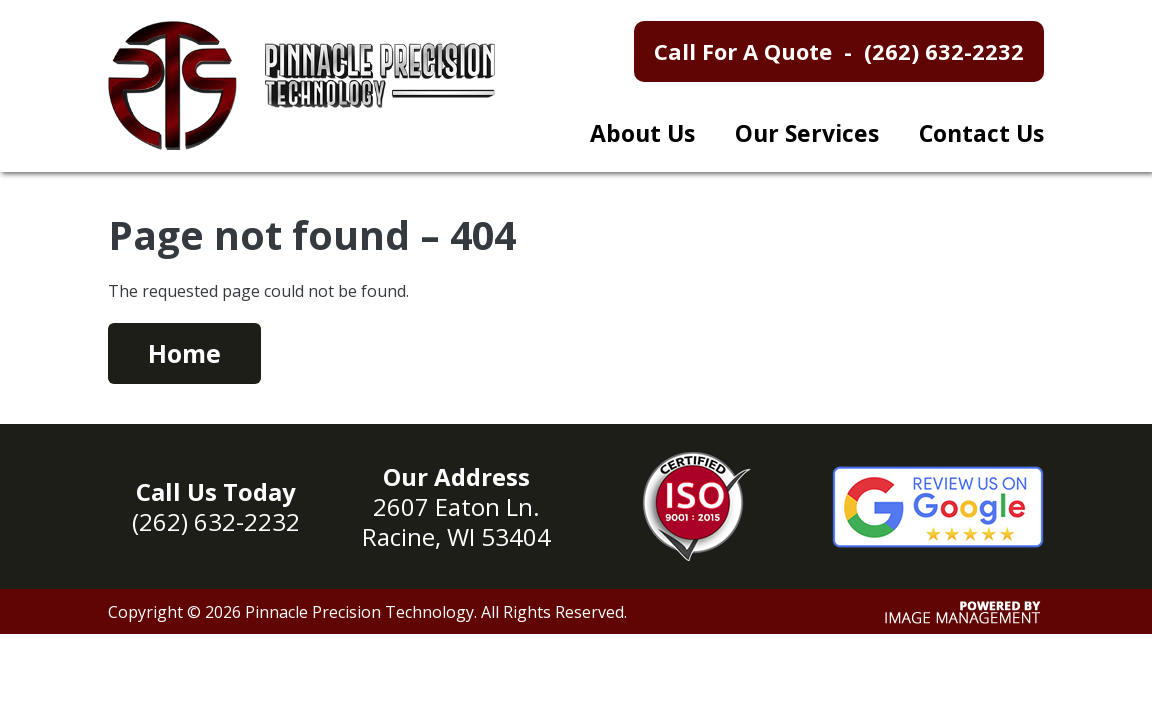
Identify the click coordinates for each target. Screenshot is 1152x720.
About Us (642, 133)
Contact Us (981, 133)
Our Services (807, 133)
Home (184, 353)
